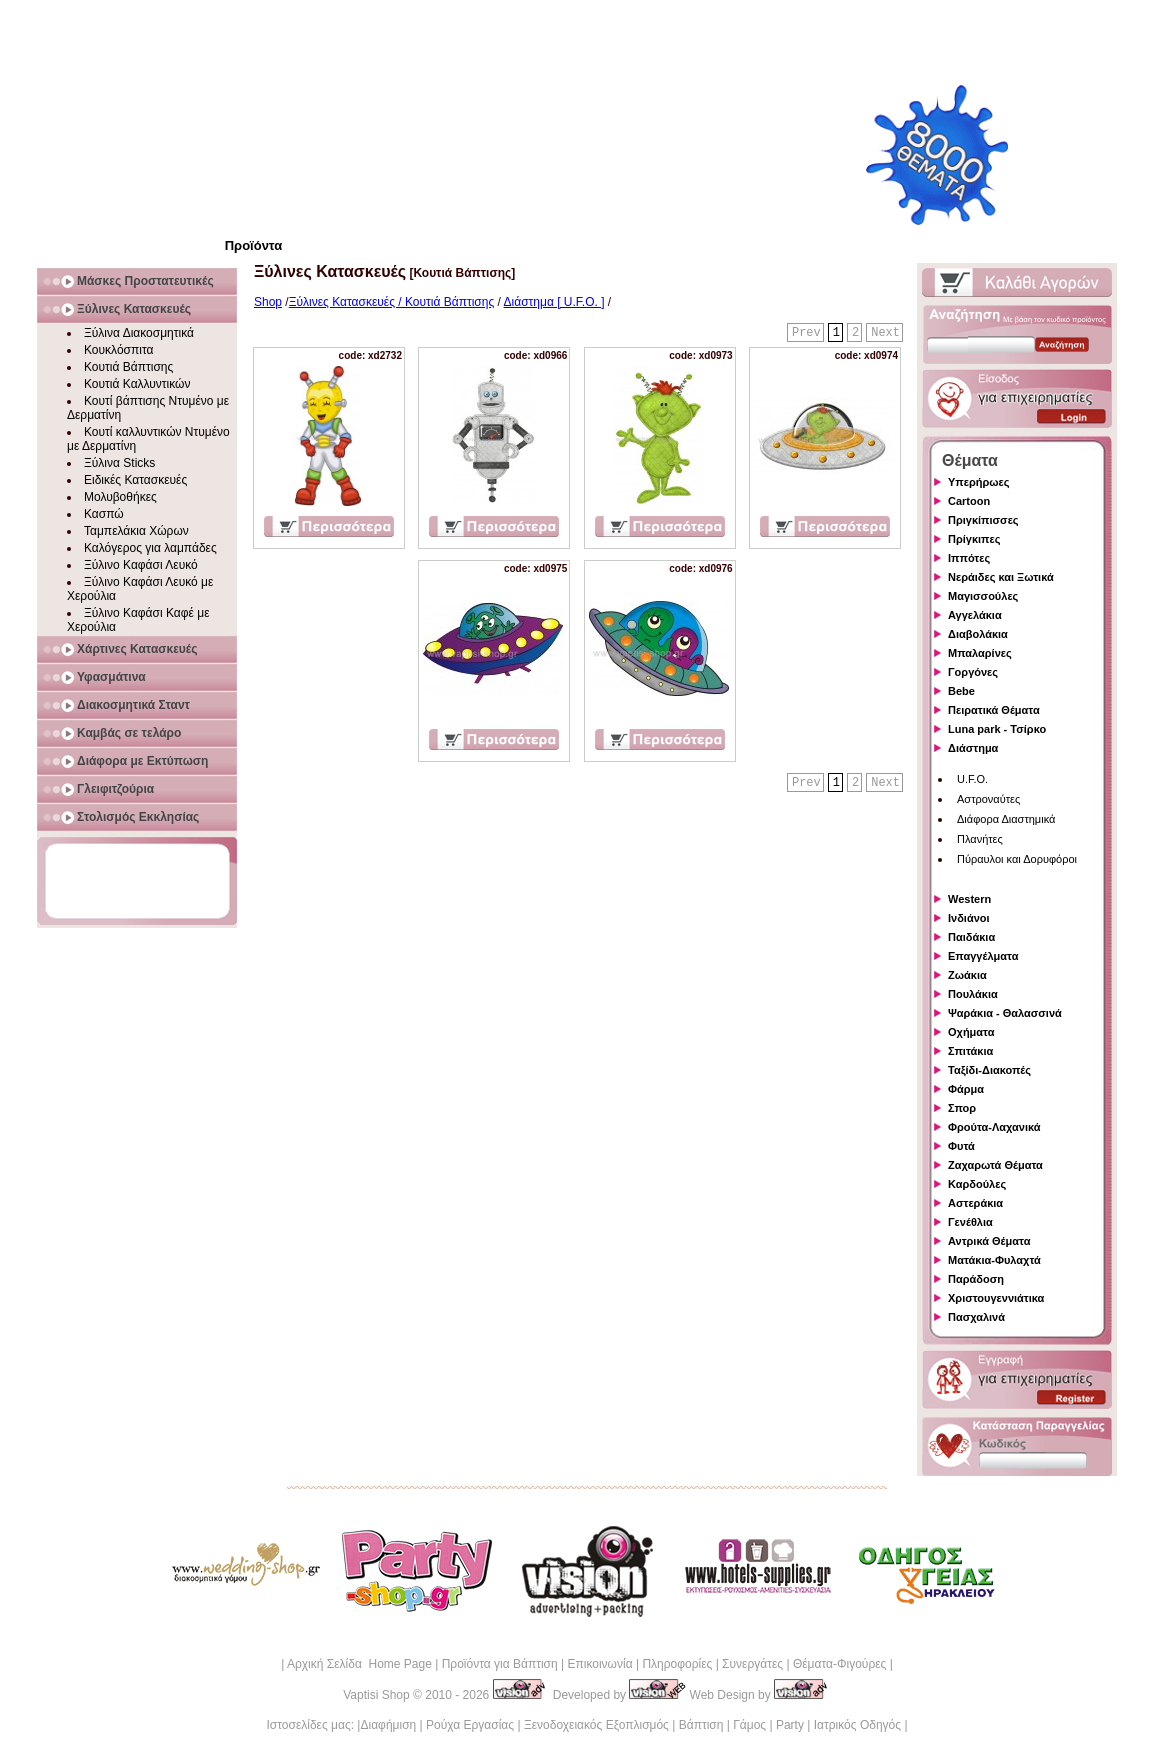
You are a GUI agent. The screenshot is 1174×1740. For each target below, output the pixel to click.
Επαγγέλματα (983, 956)
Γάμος (749, 1725)
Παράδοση (976, 1279)
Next (885, 333)
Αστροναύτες (988, 799)
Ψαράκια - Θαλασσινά (1005, 1013)
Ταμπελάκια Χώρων (136, 531)
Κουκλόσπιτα (118, 350)
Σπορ (962, 1108)
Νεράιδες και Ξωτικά (1001, 577)
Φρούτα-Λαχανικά (994, 1127)
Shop (268, 302)
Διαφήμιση (388, 1725)
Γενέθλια (970, 1222)
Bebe (961, 691)
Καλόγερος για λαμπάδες (150, 548)
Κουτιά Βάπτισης (128, 367)
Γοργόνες (973, 672)
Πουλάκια (973, 994)
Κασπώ (104, 514)
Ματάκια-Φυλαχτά (994, 1260)
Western (969, 899)
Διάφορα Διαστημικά (1006, 819)
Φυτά (961, 1146)
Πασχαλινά (976, 1317)
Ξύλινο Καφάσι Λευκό (141, 565)
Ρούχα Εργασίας (470, 1725)
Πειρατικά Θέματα (994, 710)
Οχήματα (971, 1032)
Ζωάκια (967, 975)
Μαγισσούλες (983, 596)
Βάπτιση (701, 1725)
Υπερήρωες (979, 482)
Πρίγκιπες (974, 539)
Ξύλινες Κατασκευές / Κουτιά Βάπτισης (392, 302)
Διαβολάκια (978, 634)
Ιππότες (969, 558)
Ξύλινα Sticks (119, 463)
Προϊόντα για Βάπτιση (500, 1664)
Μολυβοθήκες (120, 497)
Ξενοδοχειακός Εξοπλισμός (596, 1725)
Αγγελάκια (975, 615)
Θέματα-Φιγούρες (839, 1664)
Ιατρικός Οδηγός (857, 1725)
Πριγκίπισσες (983, 520)
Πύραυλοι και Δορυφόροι (1017, 859)
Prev (806, 333)
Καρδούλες (977, 1184)
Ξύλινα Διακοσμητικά (139, 333)
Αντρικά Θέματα (989, 1241)
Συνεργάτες (752, 1664)
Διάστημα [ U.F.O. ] (554, 302)
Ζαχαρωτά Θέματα (995, 1165)
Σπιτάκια (970, 1051)
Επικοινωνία (599, 1664)
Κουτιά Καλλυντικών (137, 384)
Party (790, 1725)
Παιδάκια (971, 937)
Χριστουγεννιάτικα (996, 1298)
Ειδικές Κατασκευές (135, 480)
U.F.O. (972, 779)
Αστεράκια (975, 1203)
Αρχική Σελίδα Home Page (359, 1664)
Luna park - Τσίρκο (997, 729)
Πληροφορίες (677, 1664)
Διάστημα (973, 748)
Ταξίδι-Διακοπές (989, 1070)
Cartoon (969, 501)
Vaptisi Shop (376, 1695)
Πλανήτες (980, 839)
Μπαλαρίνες (980, 653)
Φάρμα (966, 1089)
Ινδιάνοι (969, 918)
